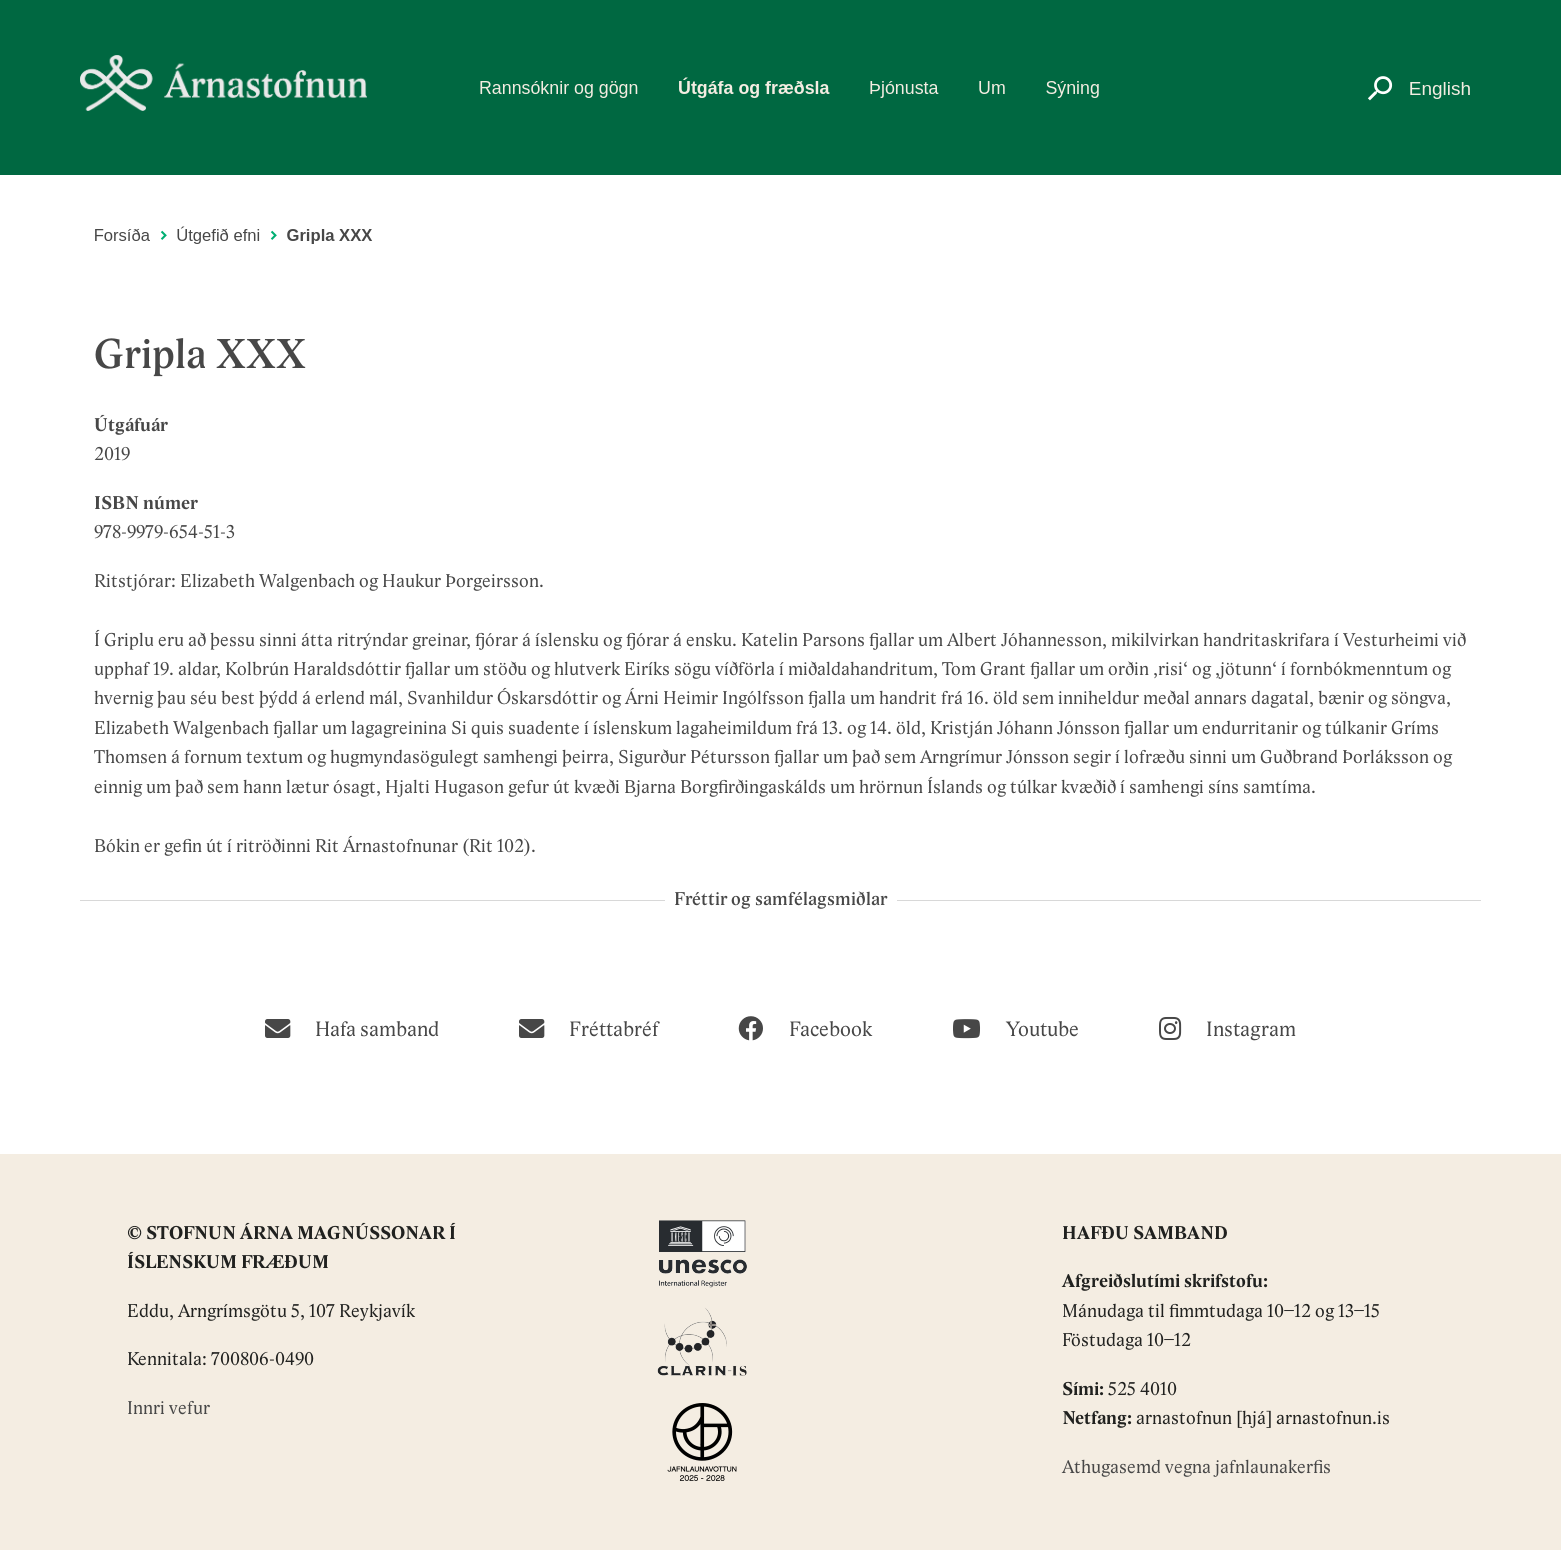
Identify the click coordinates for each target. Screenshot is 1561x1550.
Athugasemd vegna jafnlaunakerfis (1196, 1468)
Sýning (1072, 88)
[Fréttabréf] (588, 1027)
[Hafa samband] (352, 1027)
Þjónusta (903, 88)
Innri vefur (168, 1409)
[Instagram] (1227, 1027)
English (1440, 88)
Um (992, 88)
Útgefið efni (218, 235)
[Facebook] (804, 1027)
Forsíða (122, 235)
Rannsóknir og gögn (558, 88)
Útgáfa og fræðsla (753, 88)
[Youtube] (1015, 1027)
